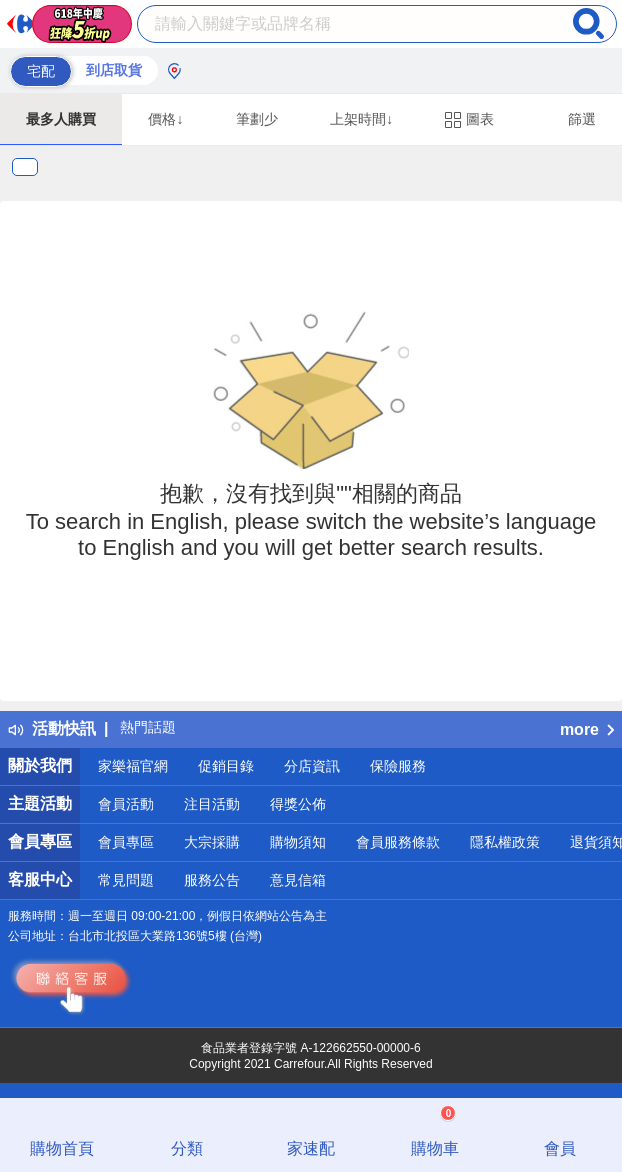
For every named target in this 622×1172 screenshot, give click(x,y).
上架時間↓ (361, 119)
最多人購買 (61, 119)
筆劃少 (257, 119)
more (587, 729)
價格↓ (165, 119)
